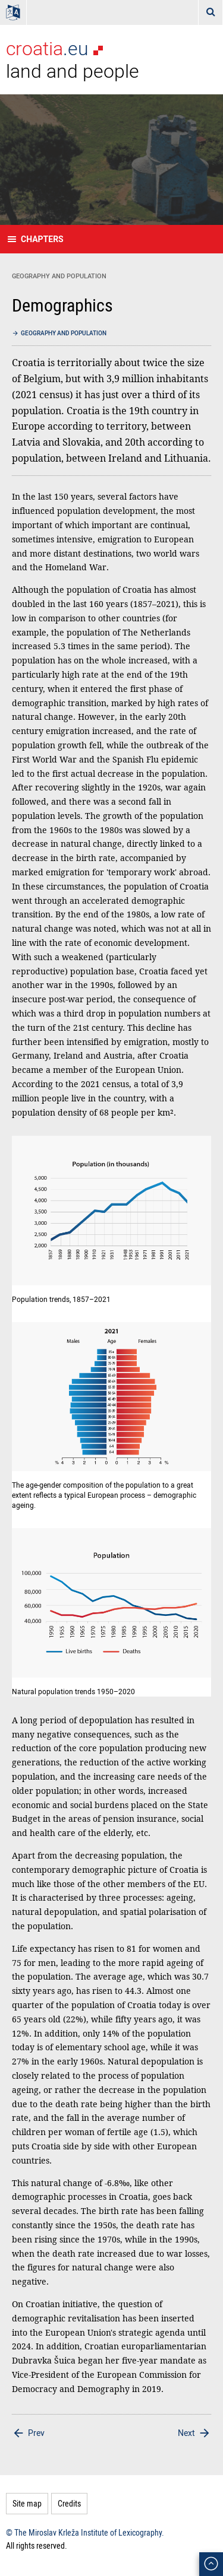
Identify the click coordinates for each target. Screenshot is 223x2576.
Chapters (42, 239)
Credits (69, 2503)
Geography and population (63, 333)
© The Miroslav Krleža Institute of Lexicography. (85, 2532)
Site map (27, 2503)
